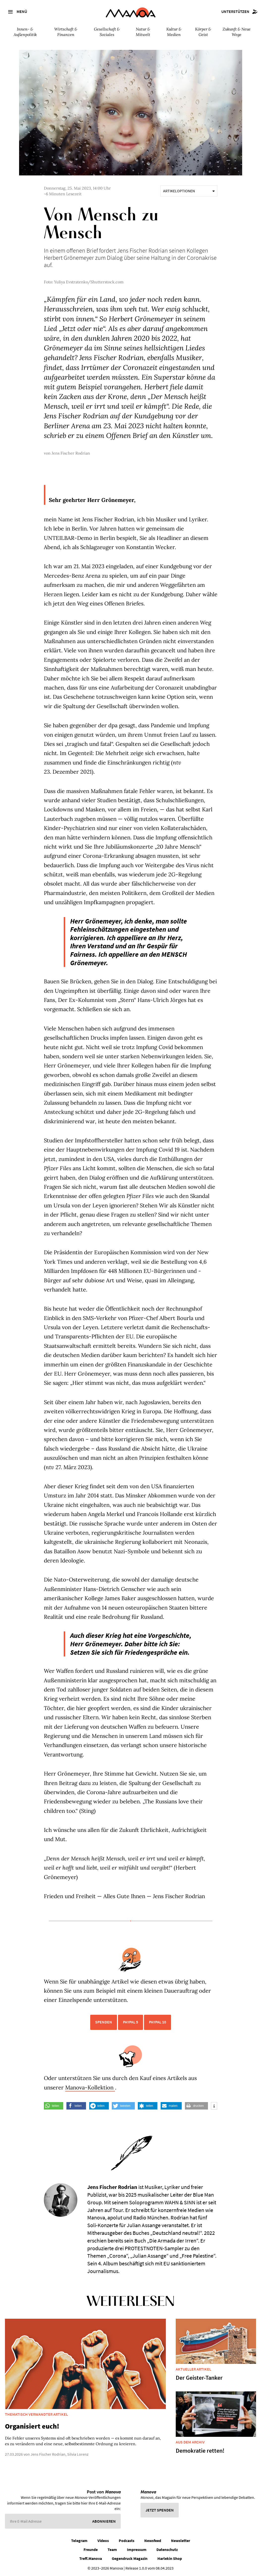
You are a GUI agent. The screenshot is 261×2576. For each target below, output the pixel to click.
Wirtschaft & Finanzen (65, 32)
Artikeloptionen (189, 190)
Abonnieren (104, 2521)
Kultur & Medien (173, 32)
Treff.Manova (90, 2558)
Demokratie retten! (200, 2450)
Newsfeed (152, 2541)
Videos (103, 2541)
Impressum (136, 2549)
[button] (53, 2106)
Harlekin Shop (169, 2558)
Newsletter (180, 2541)
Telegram (79, 2541)
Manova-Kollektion (90, 2087)
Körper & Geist (203, 32)
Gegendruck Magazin (129, 2558)
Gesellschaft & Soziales (107, 32)
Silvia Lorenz (77, 2454)
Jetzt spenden (159, 2510)
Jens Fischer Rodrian (71, 453)
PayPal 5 (130, 2021)
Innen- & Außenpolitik (25, 32)
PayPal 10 (157, 2021)
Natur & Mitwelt (143, 32)
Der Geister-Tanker (199, 2377)
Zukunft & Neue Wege (237, 32)
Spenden (103, 2021)
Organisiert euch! (32, 2426)
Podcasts (126, 2541)
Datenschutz (167, 2549)
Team (112, 2549)
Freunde (91, 2549)
